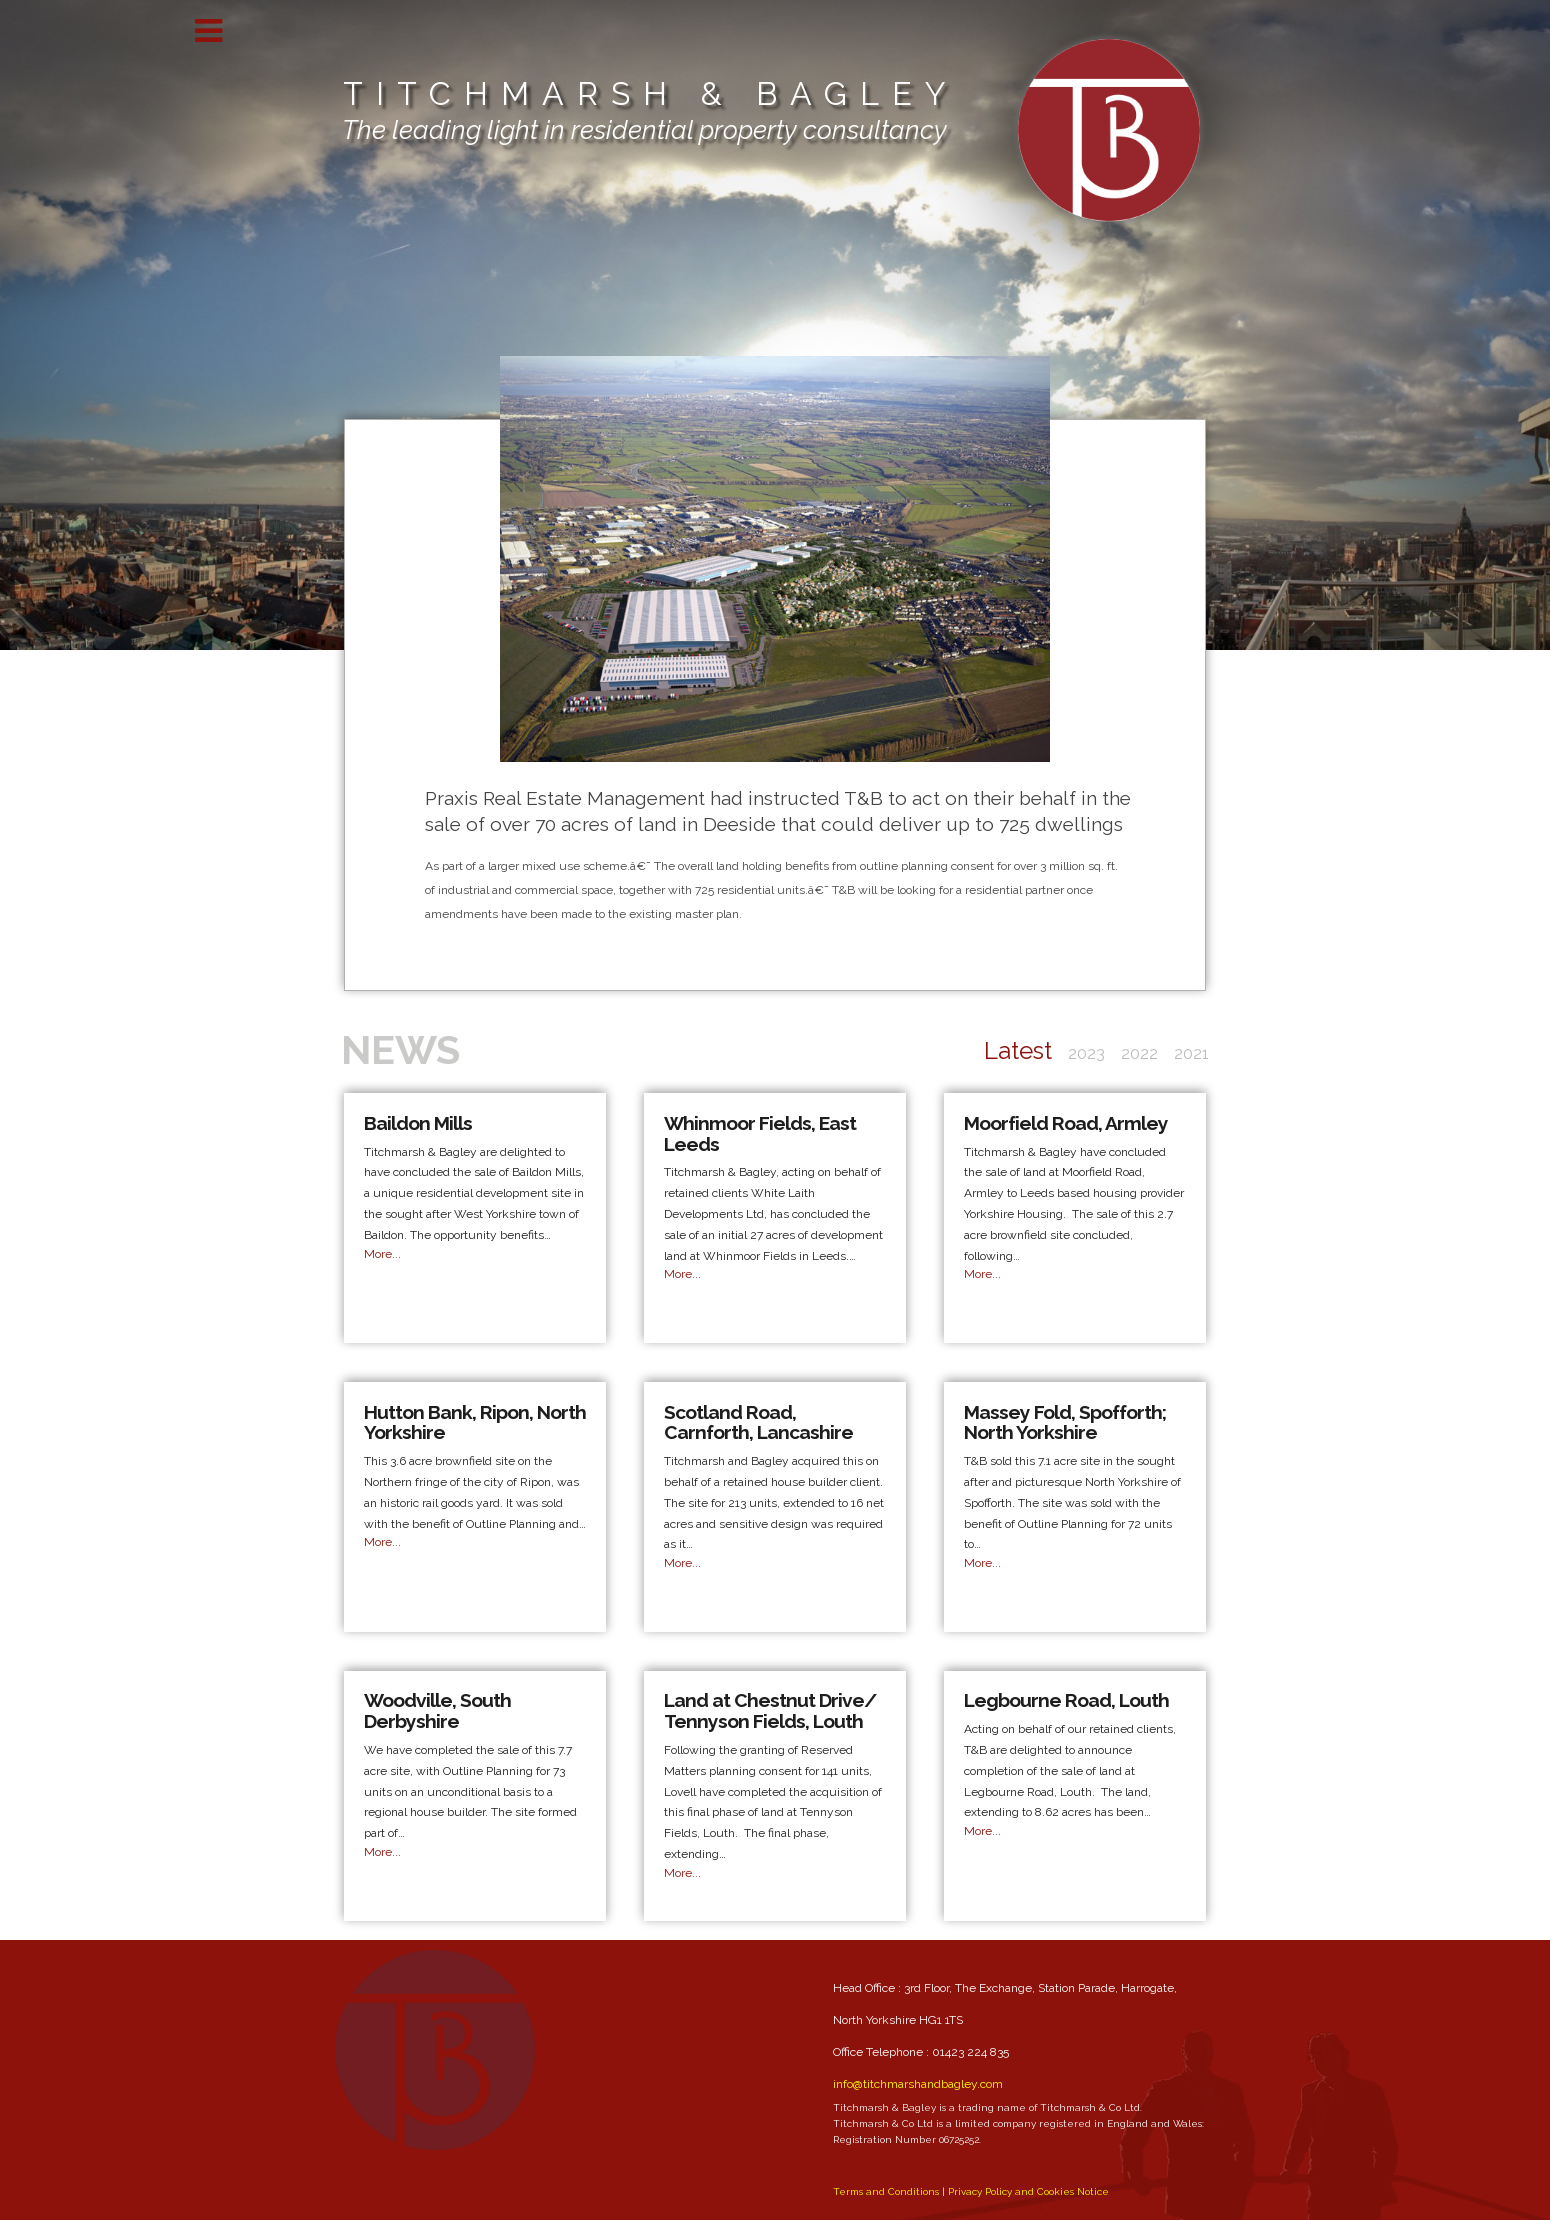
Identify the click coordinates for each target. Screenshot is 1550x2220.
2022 (1139, 1053)
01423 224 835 (970, 2052)
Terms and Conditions (886, 2191)
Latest (1018, 1050)
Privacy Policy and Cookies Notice (1028, 2191)
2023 (1086, 1053)
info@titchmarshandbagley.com (918, 2084)
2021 (1191, 1053)
